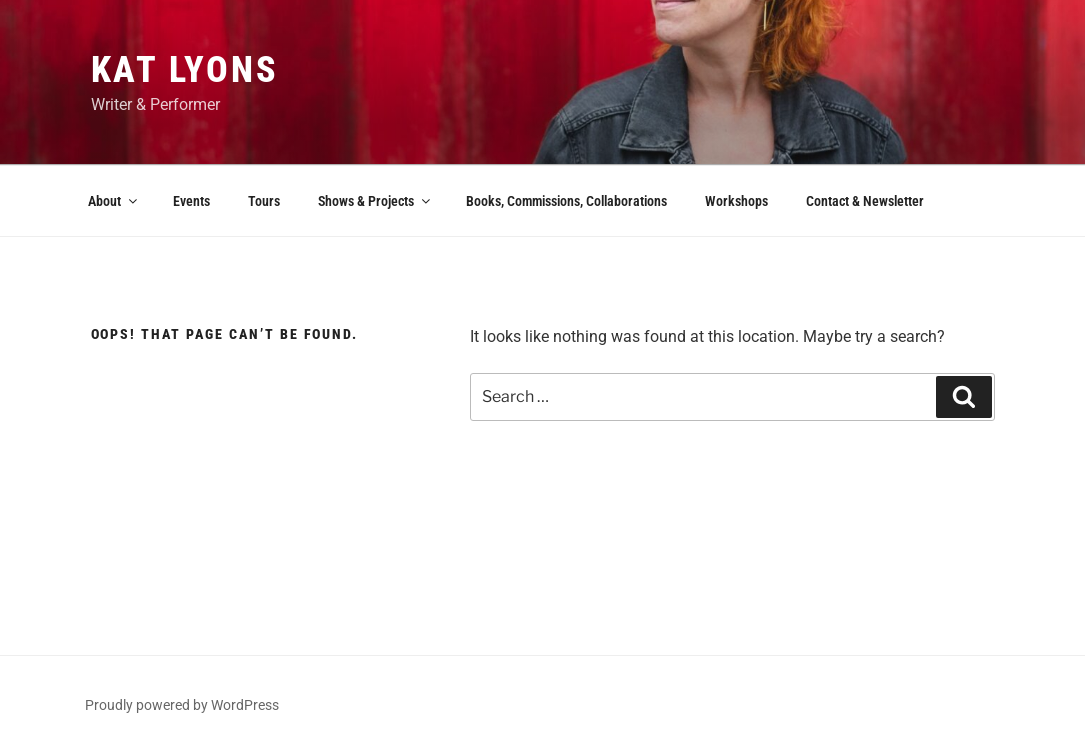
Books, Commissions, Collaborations (566, 201)
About (114, 201)
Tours (264, 201)
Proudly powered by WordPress (182, 705)
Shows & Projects (375, 201)
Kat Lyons (185, 70)
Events (191, 201)
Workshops (736, 201)
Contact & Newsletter (865, 201)
